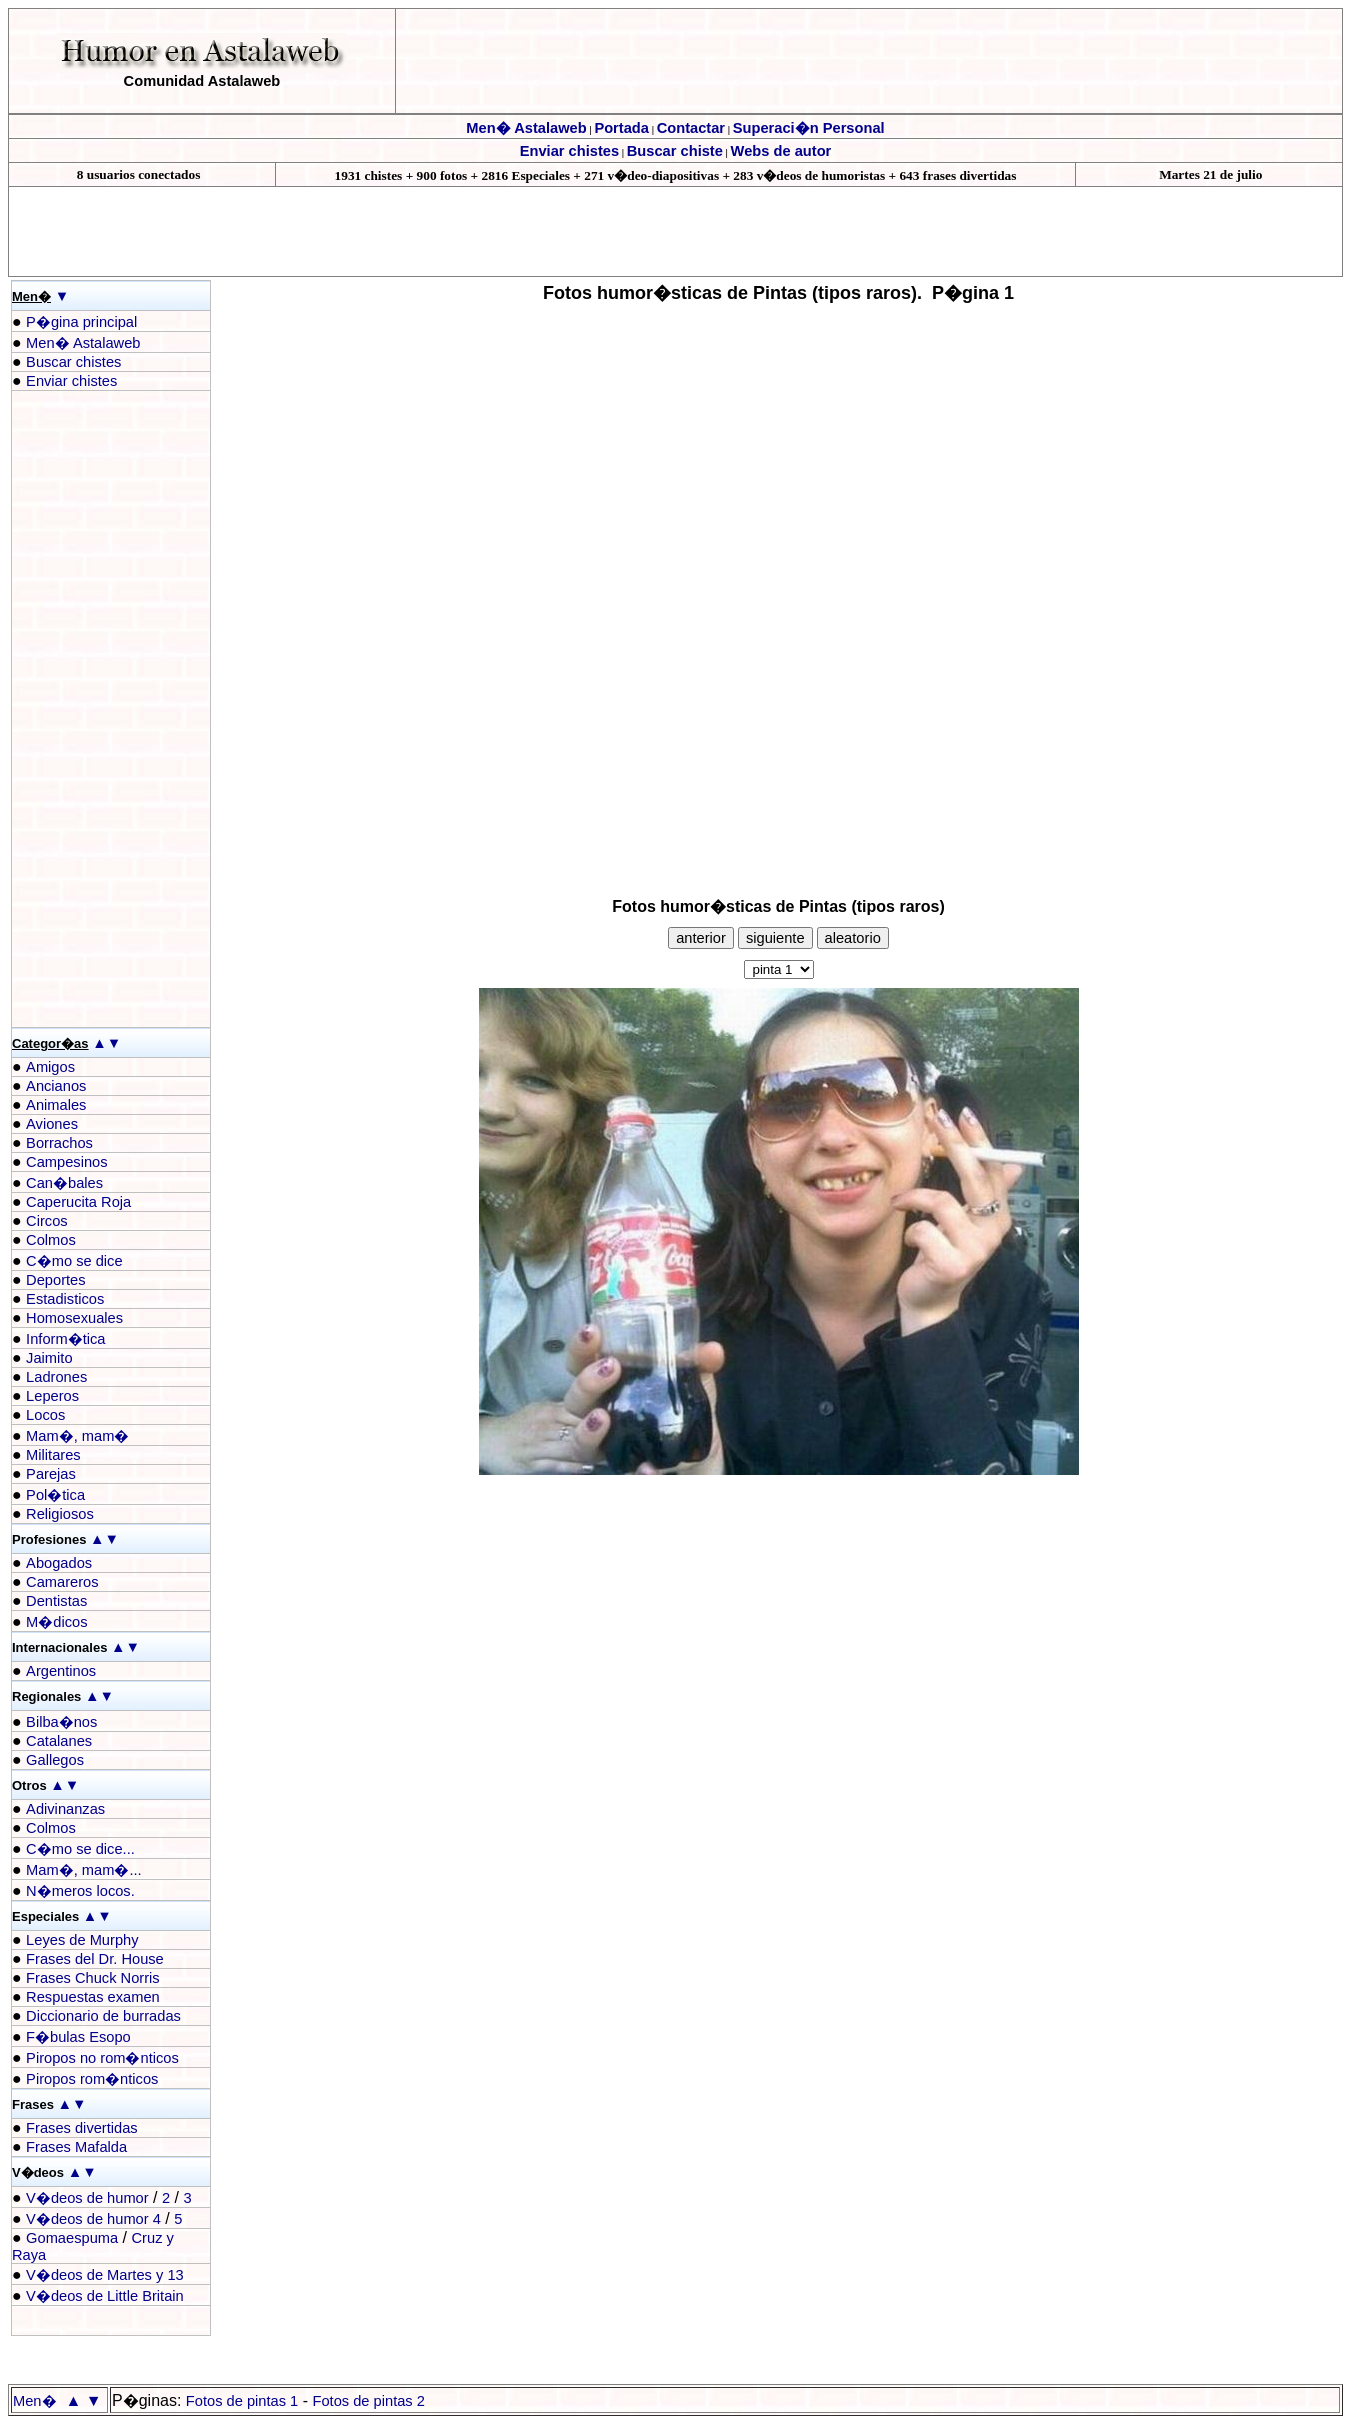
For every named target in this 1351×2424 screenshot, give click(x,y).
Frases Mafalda (76, 2147)
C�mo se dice (74, 1261)
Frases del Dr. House (95, 1959)
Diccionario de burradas (103, 2016)
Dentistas (56, 1601)
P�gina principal (81, 322)
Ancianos (56, 1086)
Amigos (50, 1067)
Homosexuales (74, 1318)
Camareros (62, 1582)
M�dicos (56, 1622)
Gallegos (55, 1760)
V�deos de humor (87, 2198)
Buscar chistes (73, 362)
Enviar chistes (569, 151)
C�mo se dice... (80, 1849)
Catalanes (59, 1741)
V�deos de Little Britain (105, 2296)
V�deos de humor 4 (93, 2219)
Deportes (55, 1280)
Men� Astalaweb (526, 128)
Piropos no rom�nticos (102, 2058)
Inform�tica (65, 1339)
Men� (35, 2401)
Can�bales (64, 1183)
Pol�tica (55, 1495)
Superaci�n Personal (809, 128)
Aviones (52, 1124)
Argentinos (61, 1671)
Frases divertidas (82, 2128)
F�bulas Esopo (78, 2037)
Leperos (52, 1396)
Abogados (59, 1563)
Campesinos (66, 1162)
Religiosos (60, 1514)
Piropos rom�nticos (92, 2079)
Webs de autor (781, 151)
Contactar (691, 128)
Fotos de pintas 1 (242, 2401)
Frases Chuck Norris (93, 1978)
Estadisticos (65, 1299)
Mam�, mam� (77, 1436)
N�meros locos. (80, 1891)
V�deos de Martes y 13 (105, 2275)
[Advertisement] (92, 709)
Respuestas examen (93, 1997)
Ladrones (56, 1377)
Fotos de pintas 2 (368, 2401)
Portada (621, 128)
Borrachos (59, 1143)
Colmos (51, 1240)
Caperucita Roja (78, 1202)
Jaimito (49, 1358)
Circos (47, 1221)
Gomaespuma (72, 2238)
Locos (45, 1415)
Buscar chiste (675, 151)
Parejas (51, 1474)
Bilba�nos (61, 1722)
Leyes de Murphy (82, 1940)
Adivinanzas (65, 1809)
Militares (53, 1455)
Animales (56, 1105)
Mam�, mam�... (84, 1870)
